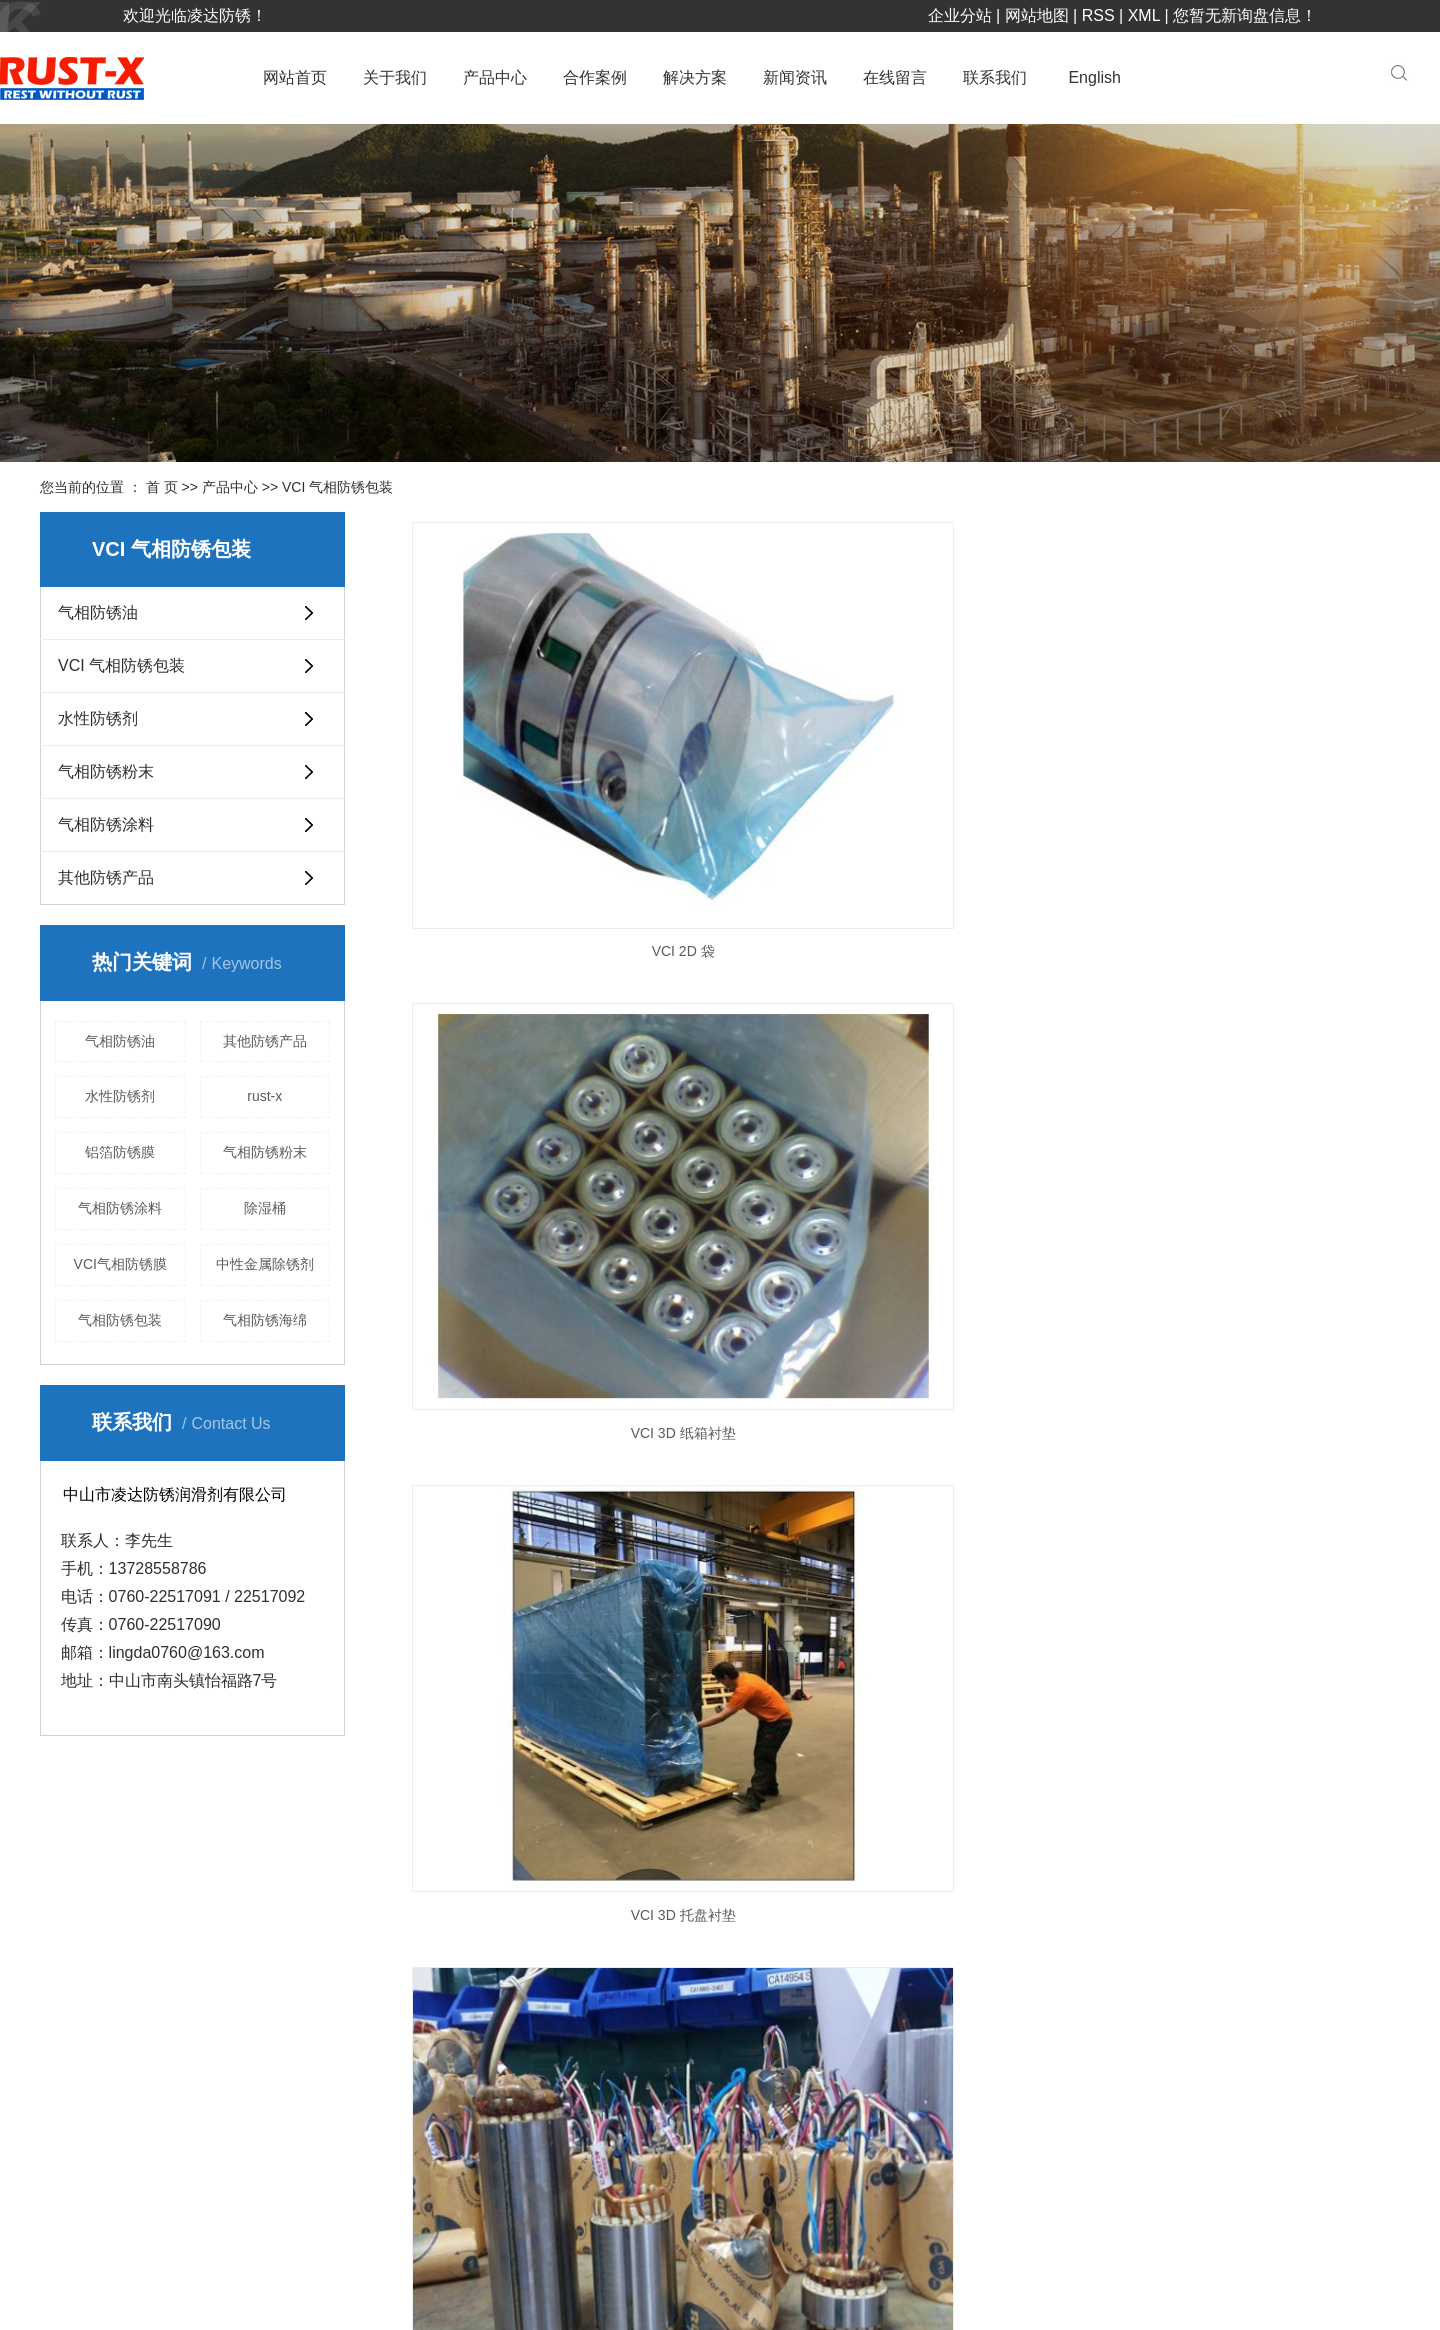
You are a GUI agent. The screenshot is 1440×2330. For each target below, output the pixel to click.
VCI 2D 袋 (558, 763)
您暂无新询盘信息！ (1245, 15)
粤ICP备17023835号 (301, 2297)
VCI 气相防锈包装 (337, 487)
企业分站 (960, 15)
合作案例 (595, 77)
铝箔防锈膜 (120, 1152)
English (1094, 77)
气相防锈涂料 (106, 824)
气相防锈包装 (120, 1320)
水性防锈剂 (98, 718)
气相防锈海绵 (265, 1320)
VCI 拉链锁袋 (900, 1058)
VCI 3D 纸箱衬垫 (900, 763)
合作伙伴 (623, 2019)
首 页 (162, 487)
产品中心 (495, 77)
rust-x (264, 1096)
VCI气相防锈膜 (120, 1264)
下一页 (890, 1440)
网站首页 (295, 77)
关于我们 (395, 77)
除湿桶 (265, 1208)
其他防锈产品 (106, 877)
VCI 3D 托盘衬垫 (1243, 763)
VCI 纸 (557, 1058)
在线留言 (895, 77)
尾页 (953, 1440)
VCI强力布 (557, 1352)
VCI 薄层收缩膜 (900, 1352)
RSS (1098, 15)
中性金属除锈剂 (265, 1264)
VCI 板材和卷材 (1243, 1058)
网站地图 (1037, 15)
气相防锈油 (98, 612)
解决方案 (695, 77)
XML (1144, 15)
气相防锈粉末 (106, 771)
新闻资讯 (795, 77)
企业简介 (623, 1979)
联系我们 (995, 77)
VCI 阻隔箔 (1243, 1352)
